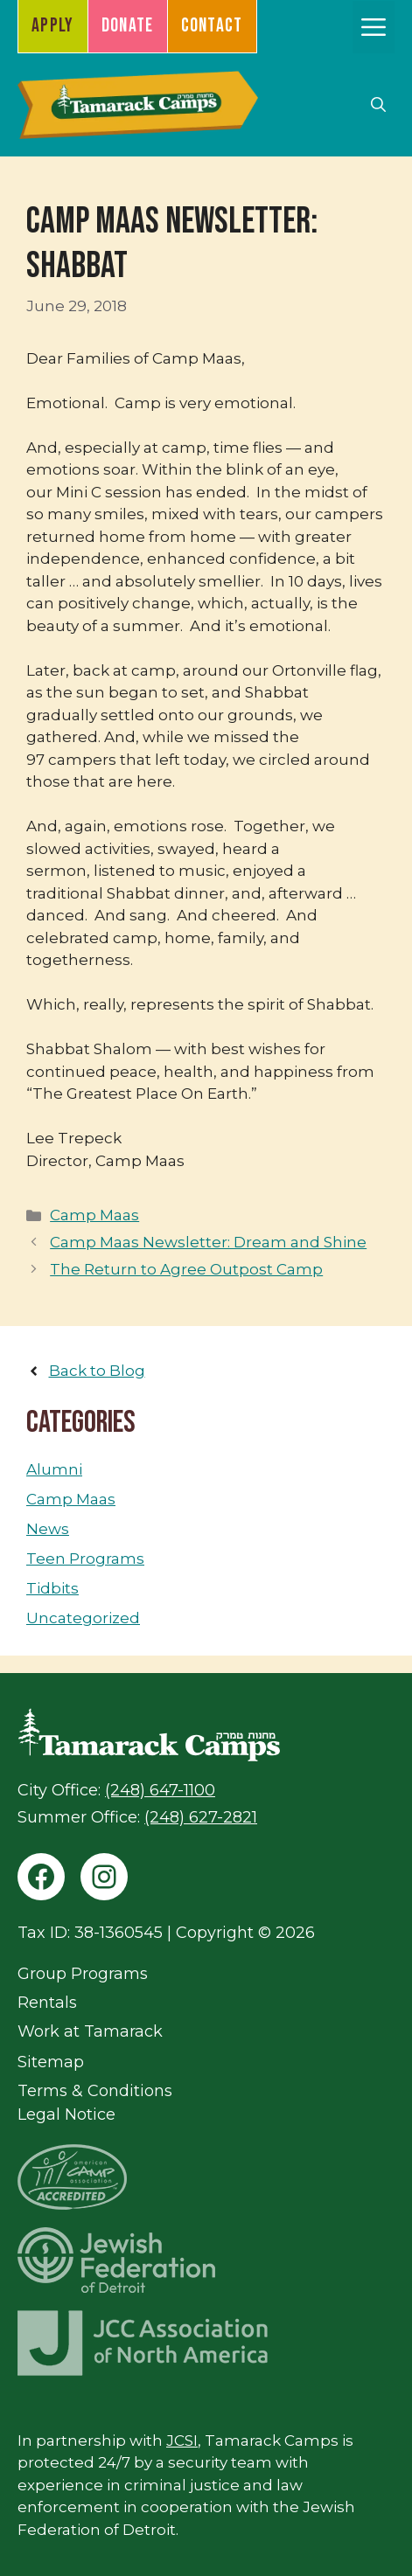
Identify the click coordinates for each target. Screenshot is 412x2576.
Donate (127, 26)
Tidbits (52, 1588)
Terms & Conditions (94, 2090)
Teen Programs (85, 1558)
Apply (52, 26)
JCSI (182, 2440)
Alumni (54, 1469)
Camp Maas (94, 1215)
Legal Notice (66, 2114)
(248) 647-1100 (160, 1790)
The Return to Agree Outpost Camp (186, 1269)
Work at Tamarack (90, 2031)
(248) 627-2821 (200, 1817)
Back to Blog (97, 1370)
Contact (212, 26)
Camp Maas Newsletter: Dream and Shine (208, 1242)
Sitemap (50, 2062)
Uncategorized (83, 1618)
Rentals (47, 2002)
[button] (378, 105)
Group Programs (82, 1973)
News (47, 1529)
